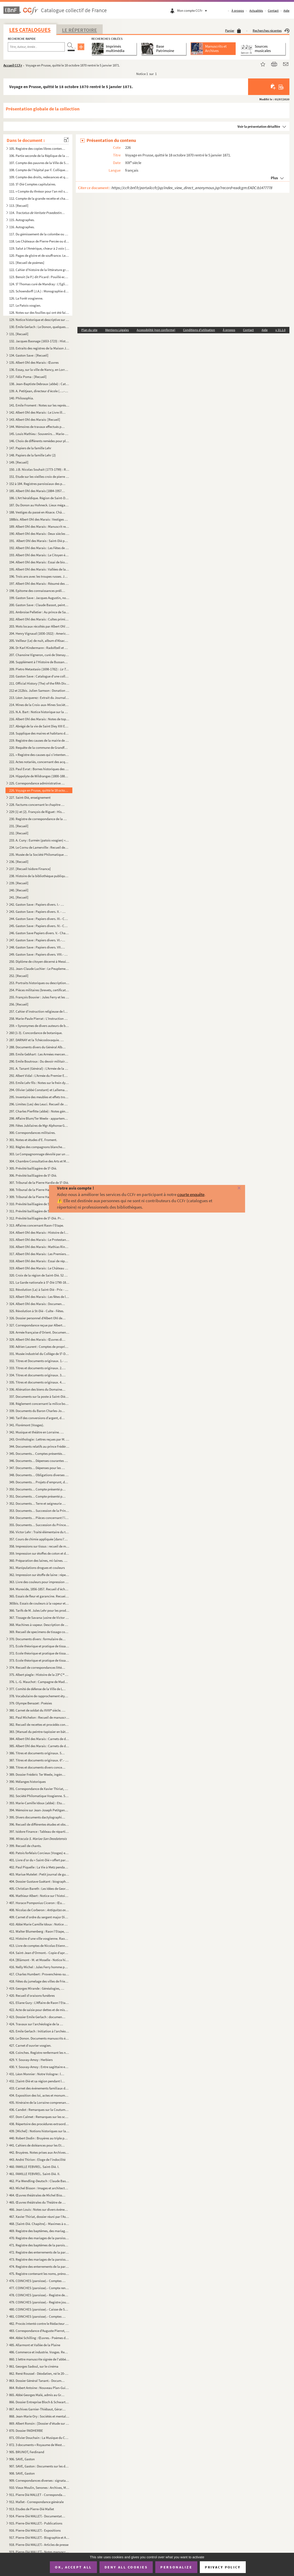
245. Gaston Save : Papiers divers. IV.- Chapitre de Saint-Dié (39, 926)
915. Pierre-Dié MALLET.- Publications (35, 2523)
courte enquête (190, 1194)
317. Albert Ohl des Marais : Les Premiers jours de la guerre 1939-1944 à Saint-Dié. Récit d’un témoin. (39, 1254)
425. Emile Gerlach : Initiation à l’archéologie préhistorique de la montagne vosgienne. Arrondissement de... (39, 2031)
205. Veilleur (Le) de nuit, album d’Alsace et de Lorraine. (39, 640)
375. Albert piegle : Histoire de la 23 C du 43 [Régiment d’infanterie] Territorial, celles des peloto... (39, 1674)
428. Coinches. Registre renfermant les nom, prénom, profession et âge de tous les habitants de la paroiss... (39, 2052)
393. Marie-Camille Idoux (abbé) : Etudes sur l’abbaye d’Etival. (37, 1803)
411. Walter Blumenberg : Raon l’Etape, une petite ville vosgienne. (39, 1931)
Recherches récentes (271, 30)
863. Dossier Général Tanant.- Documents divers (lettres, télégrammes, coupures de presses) (37, 2380)
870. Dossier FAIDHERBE (26, 2430)
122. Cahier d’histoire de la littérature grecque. (39, 270)
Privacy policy (222, 2567)
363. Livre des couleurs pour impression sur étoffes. (39, 1582)
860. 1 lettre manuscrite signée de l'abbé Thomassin (39, 2359)
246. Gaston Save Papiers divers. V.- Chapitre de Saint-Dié (39, 933)
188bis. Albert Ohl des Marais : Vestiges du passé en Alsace (39, 519)
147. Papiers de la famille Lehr (30, 448)
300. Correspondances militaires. (32, 1132)
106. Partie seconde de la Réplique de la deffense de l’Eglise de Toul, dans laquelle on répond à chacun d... (39, 155)
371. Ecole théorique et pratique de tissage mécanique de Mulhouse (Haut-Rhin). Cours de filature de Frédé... (39, 1646)
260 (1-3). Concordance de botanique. (35, 1033)
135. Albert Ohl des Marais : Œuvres (34, 362)
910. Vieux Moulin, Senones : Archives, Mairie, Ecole (39, 2487)
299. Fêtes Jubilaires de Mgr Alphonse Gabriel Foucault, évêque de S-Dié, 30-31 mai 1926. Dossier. (39, 1125)
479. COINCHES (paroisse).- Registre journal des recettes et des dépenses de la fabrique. (39, 2302)
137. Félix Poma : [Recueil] (28, 377)
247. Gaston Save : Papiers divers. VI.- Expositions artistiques (37, 940)
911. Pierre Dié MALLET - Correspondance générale (37, 2494)
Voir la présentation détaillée (258, 126)
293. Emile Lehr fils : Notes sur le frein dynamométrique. (39, 1083)
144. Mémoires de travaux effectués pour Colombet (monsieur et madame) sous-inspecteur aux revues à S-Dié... (37, 426)
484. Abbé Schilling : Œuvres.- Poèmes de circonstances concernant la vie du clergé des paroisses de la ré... (39, 2338)
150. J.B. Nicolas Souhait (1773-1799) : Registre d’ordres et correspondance (39, 469)
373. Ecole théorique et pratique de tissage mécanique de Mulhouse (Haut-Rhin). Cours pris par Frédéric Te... (39, 1660)
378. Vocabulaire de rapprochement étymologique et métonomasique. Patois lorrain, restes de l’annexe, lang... (39, 1696)
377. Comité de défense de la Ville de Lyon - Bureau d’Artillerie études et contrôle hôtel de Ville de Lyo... (37, 1689)
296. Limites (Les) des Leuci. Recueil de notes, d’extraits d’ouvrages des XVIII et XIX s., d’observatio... (39, 1104)
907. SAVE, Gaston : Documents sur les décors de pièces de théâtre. (39, 2466)
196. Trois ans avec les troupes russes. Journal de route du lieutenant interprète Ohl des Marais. (39, 576)
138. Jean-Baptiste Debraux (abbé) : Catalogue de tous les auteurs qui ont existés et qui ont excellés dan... (39, 384)
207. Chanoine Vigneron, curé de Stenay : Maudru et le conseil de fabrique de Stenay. (39, 655)
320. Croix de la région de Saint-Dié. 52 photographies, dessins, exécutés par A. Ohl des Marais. (39, 1275)
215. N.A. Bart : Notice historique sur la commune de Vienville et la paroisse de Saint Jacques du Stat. (39, 712)
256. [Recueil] (18, 1004)
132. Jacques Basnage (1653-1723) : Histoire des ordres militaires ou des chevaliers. (39, 341)
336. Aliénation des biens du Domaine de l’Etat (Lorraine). (37, 1389)
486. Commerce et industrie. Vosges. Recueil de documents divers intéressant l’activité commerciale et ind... (39, 2352)
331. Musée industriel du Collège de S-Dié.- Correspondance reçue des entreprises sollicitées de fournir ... (39, 1353)
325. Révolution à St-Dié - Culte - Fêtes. (36, 1311)
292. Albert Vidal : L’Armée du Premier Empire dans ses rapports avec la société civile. (39, 1075)
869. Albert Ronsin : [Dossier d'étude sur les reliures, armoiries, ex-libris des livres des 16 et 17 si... (39, 2423)
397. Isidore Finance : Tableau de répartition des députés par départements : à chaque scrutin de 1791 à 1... (39, 1831)
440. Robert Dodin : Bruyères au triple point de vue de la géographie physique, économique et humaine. (39, 2138)
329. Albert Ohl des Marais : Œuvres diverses (37, 1339)
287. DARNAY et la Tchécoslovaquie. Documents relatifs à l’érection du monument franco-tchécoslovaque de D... (37, 1040)
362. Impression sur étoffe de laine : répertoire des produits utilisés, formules (39, 1575)
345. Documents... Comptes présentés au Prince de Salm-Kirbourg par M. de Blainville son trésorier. (37, 1453)
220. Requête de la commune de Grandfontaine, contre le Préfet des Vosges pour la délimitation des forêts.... (39, 747)
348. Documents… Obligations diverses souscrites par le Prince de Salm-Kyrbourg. (39, 1475)
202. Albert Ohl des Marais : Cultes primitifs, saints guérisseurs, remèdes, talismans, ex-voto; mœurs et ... (39, 619)
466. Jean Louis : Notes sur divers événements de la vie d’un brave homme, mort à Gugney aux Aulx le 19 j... (39, 2209)
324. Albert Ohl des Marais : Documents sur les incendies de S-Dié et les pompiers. (37, 1303)
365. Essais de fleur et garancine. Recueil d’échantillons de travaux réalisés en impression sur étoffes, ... (39, 1596)
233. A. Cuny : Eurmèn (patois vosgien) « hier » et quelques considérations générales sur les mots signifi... (39, 840)
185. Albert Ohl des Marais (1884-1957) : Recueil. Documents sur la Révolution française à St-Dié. (37, 491)
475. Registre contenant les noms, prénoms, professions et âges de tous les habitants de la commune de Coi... (39, 2273)
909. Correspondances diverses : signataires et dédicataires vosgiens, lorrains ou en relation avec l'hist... (39, 2480)
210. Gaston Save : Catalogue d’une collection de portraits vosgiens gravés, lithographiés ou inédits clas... (39, 676)
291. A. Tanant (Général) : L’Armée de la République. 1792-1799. (39, 1068)
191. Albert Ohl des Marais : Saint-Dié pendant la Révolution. (39, 541)
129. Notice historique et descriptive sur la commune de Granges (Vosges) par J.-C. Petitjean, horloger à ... (39, 319)
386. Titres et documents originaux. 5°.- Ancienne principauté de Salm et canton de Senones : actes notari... (37, 1753)
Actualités (256, 11)
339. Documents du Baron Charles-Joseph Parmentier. (37, 1411)
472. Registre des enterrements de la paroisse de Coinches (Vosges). (39, 2252)
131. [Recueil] (18, 334)
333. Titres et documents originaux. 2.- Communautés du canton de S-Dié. (37, 1368)
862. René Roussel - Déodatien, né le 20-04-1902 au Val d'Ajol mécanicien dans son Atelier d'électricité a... (39, 2373)
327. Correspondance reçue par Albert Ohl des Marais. (37, 1325)
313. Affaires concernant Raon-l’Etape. (36, 1225)
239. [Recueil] (18, 883)
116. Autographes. (22, 227)
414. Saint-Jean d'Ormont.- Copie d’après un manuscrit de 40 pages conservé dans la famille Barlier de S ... (39, 1952)
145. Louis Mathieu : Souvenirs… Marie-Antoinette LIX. (39, 434)
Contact (273, 11)
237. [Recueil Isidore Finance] (30, 869)
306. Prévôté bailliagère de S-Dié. (33, 1175)
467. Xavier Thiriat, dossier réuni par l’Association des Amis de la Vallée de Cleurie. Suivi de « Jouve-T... (39, 2216)
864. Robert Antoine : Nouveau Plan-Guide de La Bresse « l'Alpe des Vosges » (39, 2388)
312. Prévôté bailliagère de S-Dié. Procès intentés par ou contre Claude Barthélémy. (37, 1218)
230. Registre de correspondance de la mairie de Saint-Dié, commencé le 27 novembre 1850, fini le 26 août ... (39, 819)
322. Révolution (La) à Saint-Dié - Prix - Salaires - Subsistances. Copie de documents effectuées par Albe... (39, 1289)
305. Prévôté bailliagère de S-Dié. (33, 1168)
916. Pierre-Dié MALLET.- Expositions (35, 2530)
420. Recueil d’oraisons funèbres (32, 1995)
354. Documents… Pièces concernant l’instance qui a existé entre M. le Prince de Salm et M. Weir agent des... (39, 1518)
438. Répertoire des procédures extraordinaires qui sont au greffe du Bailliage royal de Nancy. (39, 2124)
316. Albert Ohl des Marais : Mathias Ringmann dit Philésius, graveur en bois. (39, 1247)
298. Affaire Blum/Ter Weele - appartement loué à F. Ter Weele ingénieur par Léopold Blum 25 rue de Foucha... (39, 1118)
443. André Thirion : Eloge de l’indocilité (37, 2159)
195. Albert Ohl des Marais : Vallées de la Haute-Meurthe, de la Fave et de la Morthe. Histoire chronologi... (39, 569)
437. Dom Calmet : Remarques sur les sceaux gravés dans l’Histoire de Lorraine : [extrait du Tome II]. (39, 2117)
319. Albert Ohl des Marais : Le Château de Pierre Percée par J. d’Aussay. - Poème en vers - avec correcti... (39, 1268)
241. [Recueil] (18, 897)
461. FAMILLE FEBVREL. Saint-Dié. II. (34, 2174)
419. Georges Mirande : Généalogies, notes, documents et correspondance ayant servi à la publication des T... (37, 1988)
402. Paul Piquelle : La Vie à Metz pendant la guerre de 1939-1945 (39, 1867)
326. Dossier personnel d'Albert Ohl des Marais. (37, 1318)
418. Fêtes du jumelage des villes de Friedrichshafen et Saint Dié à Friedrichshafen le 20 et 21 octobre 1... (39, 1981)
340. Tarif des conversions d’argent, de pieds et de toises (37, 1418)
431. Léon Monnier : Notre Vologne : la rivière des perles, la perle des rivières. (37, 2074)
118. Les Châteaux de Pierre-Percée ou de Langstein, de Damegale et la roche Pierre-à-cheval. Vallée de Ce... (39, 241)
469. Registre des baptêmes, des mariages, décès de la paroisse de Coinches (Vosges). (39, 2231)
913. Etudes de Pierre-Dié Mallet (31, 2509)
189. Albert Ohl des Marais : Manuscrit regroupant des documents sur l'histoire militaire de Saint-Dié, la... (39, 526)
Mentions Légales (117, 330)
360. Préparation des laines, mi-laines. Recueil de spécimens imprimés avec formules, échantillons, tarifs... (39, 1560)
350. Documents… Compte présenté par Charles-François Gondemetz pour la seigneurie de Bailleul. (37, 1489)
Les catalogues (30, 29)
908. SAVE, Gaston (22, 2473)
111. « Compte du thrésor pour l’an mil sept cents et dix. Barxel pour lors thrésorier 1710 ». (39, 191)
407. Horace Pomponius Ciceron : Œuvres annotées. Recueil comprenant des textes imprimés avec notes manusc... (37, 1903)
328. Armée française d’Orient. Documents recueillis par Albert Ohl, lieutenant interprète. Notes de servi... (39, 1332)
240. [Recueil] (18, 890)
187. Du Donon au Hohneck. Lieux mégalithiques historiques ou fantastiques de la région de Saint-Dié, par (39, 505)
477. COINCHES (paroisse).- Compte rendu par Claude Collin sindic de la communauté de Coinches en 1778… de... (39, 2288)
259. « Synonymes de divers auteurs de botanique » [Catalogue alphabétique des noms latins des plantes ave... (39, 1025)
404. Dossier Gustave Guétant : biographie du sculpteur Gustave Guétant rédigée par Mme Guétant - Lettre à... (39, 1881)
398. (38, 1838)
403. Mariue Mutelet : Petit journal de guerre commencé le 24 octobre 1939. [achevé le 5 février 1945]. (39, 1874)
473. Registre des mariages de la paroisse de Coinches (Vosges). (39, 2259)
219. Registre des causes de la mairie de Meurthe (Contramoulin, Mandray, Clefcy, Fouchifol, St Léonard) (39, 740)
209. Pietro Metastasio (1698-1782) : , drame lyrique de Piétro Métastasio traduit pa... (39, 669)
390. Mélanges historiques (27, 1781)
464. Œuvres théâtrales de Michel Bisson (37, 2195)
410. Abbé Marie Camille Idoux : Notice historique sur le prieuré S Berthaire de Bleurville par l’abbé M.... (39, 1924)
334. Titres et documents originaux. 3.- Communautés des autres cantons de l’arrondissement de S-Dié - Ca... (37, 1375)
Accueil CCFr (12, 65)
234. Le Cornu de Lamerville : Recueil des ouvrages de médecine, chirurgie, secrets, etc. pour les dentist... (39, 847)
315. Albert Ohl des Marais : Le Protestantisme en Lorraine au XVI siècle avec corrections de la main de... (39, 1239)
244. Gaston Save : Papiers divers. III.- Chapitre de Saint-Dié (39, 918)
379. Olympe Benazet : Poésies (30, 1703)
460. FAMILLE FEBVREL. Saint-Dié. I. (34, 2166)
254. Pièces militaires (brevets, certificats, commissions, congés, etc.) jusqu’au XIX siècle (39, 990)
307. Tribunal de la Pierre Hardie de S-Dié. (39, 1182)
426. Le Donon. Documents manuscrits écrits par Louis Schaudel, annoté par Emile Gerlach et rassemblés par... (39, 2038)
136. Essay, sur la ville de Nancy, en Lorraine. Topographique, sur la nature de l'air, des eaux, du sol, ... (39, 369)
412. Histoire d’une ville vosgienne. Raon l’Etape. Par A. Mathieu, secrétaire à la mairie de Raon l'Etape (39, 1938)
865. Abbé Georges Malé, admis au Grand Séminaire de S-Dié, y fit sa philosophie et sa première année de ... (37, 2394)
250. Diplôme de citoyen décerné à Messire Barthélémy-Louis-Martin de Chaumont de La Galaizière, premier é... (39, 961)
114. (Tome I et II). (37, 212)
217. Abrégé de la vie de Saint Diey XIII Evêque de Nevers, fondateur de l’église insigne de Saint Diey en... (39, 726)
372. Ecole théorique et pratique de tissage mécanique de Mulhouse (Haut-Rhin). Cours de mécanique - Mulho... (39, 1653)
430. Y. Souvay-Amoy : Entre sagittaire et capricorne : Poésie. (39, 2067)
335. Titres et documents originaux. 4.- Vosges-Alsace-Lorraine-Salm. (37, 1382)
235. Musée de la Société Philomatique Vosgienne (39, 854)
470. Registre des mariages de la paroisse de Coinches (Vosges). (39, 2238)
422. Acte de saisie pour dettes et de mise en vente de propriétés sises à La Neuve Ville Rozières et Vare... (39, 2010)
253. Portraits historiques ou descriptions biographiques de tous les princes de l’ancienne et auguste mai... (39, 983)
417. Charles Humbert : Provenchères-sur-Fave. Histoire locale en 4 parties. (39, 1974)
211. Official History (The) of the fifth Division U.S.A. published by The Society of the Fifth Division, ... (39, 683)
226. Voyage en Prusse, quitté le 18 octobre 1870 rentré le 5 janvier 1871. (39, 790)
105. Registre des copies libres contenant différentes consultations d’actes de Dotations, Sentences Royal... (37, 148)
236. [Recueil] (18, 861)
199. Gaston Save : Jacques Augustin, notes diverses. (39, 598)
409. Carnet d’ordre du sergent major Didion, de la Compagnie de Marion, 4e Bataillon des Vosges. (39, 1917)
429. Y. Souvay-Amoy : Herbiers (31, 2059)
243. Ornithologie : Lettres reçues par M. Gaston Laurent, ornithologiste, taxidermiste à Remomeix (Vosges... (39, 1439)
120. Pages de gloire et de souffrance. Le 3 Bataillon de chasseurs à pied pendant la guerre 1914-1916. (39, 255)
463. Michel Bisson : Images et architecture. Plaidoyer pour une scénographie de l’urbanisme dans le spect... (39, 2188)
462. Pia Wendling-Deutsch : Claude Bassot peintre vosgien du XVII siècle (39, 2180)
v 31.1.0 (280, 330)
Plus (274, 177)
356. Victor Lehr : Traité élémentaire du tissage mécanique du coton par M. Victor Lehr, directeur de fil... (39, 1532)
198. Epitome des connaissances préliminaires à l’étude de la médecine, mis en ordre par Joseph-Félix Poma (37, 590)
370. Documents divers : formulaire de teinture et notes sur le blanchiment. (37, 1639)
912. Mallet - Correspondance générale (36, 2502)
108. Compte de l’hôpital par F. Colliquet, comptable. (39, 170)
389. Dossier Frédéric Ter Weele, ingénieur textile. (37, 1774)
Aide (286, 11)
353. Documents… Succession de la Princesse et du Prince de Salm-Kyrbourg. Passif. (39, 1510)
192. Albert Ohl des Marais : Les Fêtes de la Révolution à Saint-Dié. (39, 548)
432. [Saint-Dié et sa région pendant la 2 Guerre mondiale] (37, 2081)
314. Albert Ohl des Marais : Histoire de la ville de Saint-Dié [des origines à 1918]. (39, 1232)
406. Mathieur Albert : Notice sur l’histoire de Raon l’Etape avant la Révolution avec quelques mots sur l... (39, 1895)
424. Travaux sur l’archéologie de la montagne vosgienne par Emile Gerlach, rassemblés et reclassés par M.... (37, 2024)
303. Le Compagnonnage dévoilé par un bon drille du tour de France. (39, 1154)
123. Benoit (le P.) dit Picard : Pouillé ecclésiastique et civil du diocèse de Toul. (39, 277)
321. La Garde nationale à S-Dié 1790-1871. (39, 1282)
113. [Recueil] (18, 205)
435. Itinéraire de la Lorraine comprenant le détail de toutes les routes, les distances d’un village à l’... (39, 2102)
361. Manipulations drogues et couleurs (37, 1567)
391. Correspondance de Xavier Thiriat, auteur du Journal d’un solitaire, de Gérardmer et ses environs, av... (39, 1788)
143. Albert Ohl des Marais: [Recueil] (34, 419)
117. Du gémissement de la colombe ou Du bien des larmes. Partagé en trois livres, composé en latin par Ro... (39, 234)
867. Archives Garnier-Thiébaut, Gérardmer (37, 2409)
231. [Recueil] (18, 826)
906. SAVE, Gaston (22, 2459)
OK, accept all (73, 2567)
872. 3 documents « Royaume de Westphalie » (37, 2445)
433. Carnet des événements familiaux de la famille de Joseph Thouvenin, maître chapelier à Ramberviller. (39, 2088)
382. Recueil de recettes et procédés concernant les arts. (39, 1724)
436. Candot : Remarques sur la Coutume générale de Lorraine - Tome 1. (39, 2109)
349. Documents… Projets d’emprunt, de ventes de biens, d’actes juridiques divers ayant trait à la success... (39, 1482)
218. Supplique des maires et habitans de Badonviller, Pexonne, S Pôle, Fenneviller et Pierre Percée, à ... (39, 733)
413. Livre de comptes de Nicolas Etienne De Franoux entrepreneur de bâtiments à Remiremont (39, 1945)
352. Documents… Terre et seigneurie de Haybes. (37, 1503)
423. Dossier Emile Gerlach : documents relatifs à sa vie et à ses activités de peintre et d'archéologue (37, 2017)
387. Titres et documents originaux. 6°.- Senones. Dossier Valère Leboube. (39, 1760)
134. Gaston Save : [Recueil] (28, 355)
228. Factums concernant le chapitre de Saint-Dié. (37, 804)
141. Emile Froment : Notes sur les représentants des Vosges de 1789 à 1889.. (39, 405)
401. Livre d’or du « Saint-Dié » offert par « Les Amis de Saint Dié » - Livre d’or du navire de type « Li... (39, 1860)
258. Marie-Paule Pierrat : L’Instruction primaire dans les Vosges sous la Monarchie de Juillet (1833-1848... (39, 1018)
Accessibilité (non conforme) (156, 330)
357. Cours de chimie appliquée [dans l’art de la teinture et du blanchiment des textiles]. (39, 1539)
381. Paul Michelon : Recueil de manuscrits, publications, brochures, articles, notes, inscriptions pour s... (39, 1717)
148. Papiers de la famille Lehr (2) (32, 455)
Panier (233, 30)
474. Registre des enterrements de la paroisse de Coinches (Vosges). (39, 2266)
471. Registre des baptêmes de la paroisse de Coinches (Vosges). (39, 2245)
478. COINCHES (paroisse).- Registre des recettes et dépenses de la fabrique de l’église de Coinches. (39, 2295)
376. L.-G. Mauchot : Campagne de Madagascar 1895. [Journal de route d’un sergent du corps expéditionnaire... (39, 1682)
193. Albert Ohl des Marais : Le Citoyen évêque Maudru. (39, 555)
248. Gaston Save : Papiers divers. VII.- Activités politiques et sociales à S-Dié (37, 947)
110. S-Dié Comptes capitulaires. (32, 184)
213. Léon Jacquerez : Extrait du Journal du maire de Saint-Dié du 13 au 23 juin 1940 (39, 697)
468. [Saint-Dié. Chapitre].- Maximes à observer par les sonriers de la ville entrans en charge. (39, 2224)
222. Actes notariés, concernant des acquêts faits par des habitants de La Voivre (39, 762)
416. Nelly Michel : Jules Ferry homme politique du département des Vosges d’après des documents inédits (39, 1967)
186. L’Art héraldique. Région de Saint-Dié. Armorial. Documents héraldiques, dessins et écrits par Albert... (39, 498)
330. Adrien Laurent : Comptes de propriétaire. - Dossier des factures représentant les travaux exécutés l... (39, 1346)
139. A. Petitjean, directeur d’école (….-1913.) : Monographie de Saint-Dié (39, 391)
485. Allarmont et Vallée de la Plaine (34, 2345)
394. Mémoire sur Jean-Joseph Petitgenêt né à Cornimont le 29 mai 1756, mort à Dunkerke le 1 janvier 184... (39, 1810)
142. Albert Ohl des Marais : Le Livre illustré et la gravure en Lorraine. (37, 412)
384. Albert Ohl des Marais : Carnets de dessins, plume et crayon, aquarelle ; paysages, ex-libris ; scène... (39, 1739)
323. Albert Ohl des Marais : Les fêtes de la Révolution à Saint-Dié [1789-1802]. (39, 1296)
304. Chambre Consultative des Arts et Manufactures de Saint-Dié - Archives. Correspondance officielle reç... (39, 1161)
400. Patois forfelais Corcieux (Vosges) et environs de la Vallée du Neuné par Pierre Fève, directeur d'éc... (39, 1853)
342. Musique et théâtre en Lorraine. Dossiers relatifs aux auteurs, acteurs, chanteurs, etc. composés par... (37, 1432)
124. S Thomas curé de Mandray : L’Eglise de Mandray (39, 284)
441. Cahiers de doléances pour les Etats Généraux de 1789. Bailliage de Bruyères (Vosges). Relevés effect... (37, 2145)
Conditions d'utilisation (199, 330)
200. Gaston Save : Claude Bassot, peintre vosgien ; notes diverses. (39, 605)
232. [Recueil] (18, 833)
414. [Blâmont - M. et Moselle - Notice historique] (39, 1960)
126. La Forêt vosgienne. (26, 298)
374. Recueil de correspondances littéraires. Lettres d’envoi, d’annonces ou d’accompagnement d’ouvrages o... (37, 1667)
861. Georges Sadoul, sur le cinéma (33, 2366)
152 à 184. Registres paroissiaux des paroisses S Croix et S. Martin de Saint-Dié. (37, 483)
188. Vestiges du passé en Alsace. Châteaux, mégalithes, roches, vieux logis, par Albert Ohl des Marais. (37, 512)
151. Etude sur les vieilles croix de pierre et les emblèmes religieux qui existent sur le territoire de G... (39, 476)
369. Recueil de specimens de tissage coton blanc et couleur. (39, 1632)
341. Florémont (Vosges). (26, 1425)
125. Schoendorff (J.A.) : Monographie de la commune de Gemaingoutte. (39, 291)
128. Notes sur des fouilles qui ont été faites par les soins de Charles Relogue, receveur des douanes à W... (39, 312)
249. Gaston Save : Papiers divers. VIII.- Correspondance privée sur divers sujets (39, 954)
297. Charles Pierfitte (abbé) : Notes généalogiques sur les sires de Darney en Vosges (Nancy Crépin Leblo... (39, 1111)
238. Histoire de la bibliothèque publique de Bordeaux (39, 876)
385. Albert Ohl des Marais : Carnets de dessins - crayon (39, 1746)
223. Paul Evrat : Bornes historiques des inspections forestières (39, 769)
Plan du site (89, 330)
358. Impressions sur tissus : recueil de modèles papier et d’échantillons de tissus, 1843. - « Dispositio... (39, 1546)
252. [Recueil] (18, 976)
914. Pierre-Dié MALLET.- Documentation (37, 2516)
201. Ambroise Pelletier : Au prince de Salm (39, 612)
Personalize (176, 2567)
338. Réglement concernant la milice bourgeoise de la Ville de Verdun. (39, 1403)
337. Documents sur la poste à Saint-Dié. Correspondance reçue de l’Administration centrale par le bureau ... (39, 1396)
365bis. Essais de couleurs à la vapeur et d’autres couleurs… (39, 1603)
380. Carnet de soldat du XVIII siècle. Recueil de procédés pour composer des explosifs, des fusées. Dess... (37, 1710)
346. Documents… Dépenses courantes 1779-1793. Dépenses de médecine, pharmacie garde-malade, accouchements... (39, 1460)
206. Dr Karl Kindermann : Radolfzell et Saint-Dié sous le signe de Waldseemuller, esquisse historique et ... (39, 647)
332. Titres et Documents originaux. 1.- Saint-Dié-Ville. (39, 1361)
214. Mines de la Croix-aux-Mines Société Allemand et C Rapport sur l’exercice (39, 704)
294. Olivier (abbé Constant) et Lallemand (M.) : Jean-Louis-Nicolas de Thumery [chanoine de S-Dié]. (39, 1089)
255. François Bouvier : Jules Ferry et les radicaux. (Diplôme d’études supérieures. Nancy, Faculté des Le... (39, 997)
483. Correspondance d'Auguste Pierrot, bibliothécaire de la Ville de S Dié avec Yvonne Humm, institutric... (39, 2330)
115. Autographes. (22, 220)
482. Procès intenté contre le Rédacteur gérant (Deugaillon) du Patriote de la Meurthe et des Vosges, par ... (39, 2323)
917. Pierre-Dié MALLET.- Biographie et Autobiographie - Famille (39, 2537)
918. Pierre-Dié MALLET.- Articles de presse (38, 2544)
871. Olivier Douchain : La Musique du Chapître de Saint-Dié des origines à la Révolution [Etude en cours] (39, 2437)
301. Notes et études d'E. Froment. (33, 1140)
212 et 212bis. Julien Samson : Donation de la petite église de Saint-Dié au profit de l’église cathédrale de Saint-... (39, 690)
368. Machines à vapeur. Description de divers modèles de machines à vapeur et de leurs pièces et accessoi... (39, 1624)
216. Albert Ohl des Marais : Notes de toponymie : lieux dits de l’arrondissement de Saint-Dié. (39, 719)
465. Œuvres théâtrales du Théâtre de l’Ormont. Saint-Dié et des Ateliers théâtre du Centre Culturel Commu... (37, 2202)
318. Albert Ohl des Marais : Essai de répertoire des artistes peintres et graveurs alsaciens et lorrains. (39, 1261)
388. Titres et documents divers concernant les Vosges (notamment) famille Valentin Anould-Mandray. (37, 1767)
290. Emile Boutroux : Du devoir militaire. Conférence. (39, 1061)
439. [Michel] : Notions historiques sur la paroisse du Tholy (39, 2131)
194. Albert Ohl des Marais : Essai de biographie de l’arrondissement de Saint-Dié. (39, 562)
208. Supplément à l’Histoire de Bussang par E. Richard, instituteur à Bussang (39, 662)
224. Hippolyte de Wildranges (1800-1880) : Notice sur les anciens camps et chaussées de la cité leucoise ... (39, 776)
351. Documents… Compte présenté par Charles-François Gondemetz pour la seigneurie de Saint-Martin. (37, 1496)
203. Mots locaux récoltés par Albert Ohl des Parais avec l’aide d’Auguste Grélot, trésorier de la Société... (39, 626)
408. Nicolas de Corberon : (39, 1910)
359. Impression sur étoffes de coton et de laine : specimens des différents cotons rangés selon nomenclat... (39, 1553)
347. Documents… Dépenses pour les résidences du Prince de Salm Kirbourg (37, 1468)
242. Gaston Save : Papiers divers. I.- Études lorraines (37, 904)
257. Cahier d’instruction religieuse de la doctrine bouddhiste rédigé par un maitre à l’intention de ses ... (39, 1011)
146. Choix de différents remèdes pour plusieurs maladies (39, 441)
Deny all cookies (126, 2567)
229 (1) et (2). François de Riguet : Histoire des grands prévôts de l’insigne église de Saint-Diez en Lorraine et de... (37, 812)
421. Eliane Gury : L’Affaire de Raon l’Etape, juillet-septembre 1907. (39, 2002)
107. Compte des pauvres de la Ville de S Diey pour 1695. (39, 162)
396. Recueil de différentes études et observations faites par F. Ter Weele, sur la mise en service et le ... (39, 1824)
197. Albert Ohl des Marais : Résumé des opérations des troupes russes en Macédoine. (39, 583)
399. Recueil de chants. (25, 1846)
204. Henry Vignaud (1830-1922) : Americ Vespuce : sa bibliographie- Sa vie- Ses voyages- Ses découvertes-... (39, 633)
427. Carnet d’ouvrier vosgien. (30, 2045)
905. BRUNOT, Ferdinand (26, 2452)
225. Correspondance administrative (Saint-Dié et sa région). (37, 783)
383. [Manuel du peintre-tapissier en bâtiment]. (39, 1731)
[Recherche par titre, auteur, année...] (36, 47)
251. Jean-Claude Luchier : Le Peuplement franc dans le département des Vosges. (39, 968)
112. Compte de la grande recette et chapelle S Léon (39, 198)
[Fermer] (232, 1188)
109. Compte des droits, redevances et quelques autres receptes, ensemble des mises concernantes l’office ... (39, 177)
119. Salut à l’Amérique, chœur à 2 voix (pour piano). (39, 248)
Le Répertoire (79, 30)
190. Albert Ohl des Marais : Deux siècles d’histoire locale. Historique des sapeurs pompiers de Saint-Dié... (39, 533)
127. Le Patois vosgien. (25, 305)
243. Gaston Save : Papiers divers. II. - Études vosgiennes (37, 911)
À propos (238, 11)
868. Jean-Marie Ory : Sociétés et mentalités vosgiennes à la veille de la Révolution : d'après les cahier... (39, 2416)
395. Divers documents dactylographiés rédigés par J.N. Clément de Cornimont (37, 1817)
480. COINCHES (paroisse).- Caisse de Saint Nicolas (39, 2309)
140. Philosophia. (21, 398)
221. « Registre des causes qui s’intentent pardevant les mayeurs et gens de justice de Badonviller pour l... (39, 754)
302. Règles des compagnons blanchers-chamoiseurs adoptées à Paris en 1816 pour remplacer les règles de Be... (37, 1147)
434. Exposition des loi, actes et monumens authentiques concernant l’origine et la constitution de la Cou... (39, 2095)
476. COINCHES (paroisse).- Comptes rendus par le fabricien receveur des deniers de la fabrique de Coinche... (37, 2281)
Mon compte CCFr (193, 10)
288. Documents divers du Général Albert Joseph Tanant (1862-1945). (37, 1047)
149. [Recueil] (18, 462)
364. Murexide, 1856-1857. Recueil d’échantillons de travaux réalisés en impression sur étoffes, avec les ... (39, 1589)
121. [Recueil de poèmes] (26, 262)
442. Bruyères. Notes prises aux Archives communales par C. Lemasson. (39, 2152)
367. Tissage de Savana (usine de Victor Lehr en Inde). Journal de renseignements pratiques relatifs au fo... (39, 1617)
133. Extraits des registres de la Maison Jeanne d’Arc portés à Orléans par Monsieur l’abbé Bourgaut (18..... (39, 348)
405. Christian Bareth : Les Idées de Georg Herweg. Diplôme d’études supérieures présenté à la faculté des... (39, 1888)
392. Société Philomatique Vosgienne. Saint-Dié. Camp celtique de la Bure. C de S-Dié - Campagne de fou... (39, 1795)
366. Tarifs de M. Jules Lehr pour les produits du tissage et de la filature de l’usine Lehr (39, 1610)
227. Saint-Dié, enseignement (30, 797)
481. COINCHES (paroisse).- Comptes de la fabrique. (37, 2316)
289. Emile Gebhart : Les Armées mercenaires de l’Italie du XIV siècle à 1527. (39, 1054)
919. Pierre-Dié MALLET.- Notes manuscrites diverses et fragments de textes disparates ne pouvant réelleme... (39, 2552)
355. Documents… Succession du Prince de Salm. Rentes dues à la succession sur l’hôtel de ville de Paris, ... (39, 1525)
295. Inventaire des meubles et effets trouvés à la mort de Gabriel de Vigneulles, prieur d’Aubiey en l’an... (39, 1097)
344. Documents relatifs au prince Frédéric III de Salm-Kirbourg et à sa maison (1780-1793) (39, 1446)
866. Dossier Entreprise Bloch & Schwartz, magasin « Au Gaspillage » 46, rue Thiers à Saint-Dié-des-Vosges (39, 2402)
